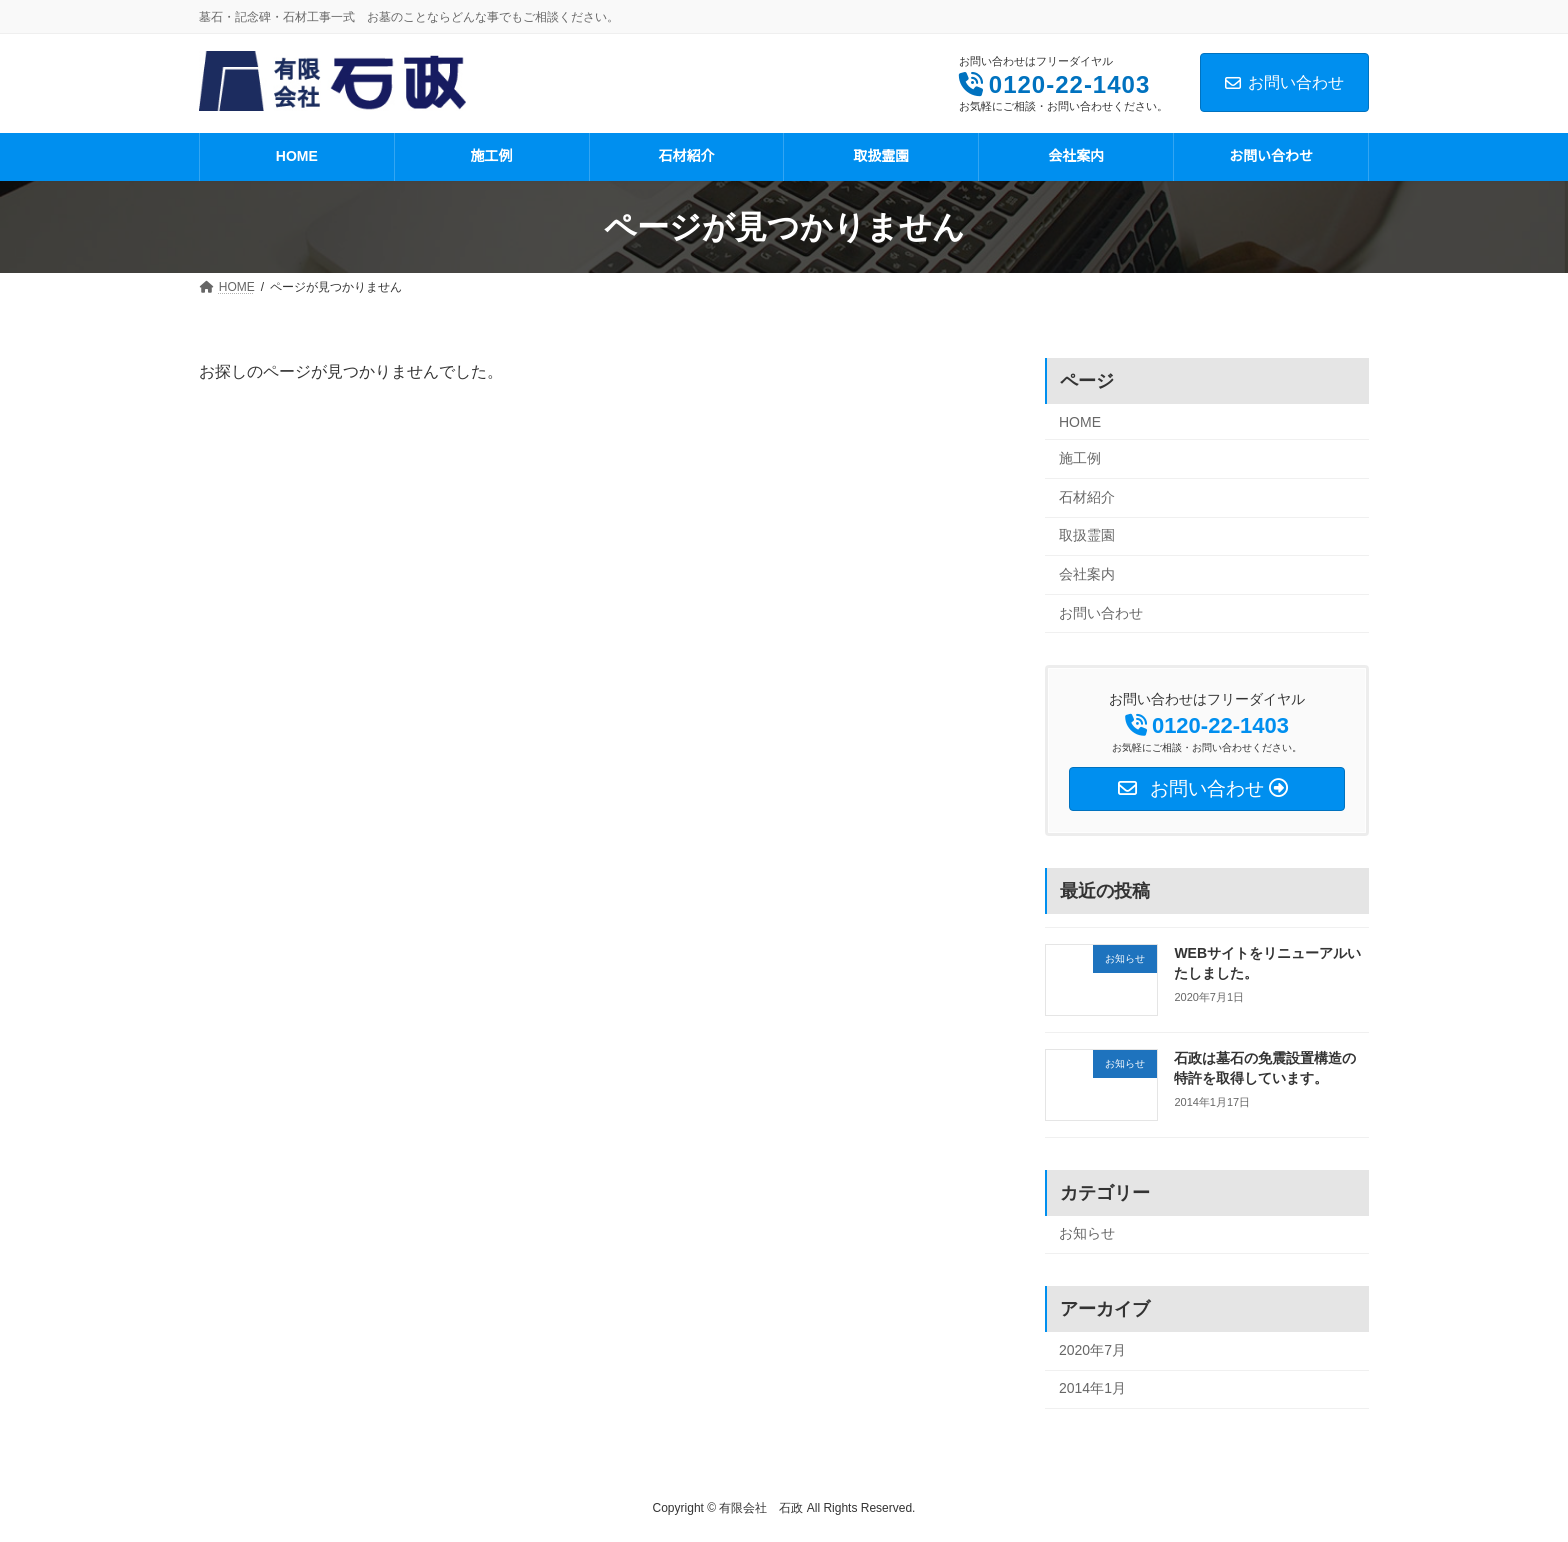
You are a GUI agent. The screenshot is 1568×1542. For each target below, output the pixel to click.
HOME (1080, 422)
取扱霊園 (1087, 536)
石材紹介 (1087, 497)
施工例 (1080, 459)
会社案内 (1087, 574)
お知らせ (1087, 1234)
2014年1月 (1092, 1389)
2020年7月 (1092, 1350)
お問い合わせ (1284, 82)
